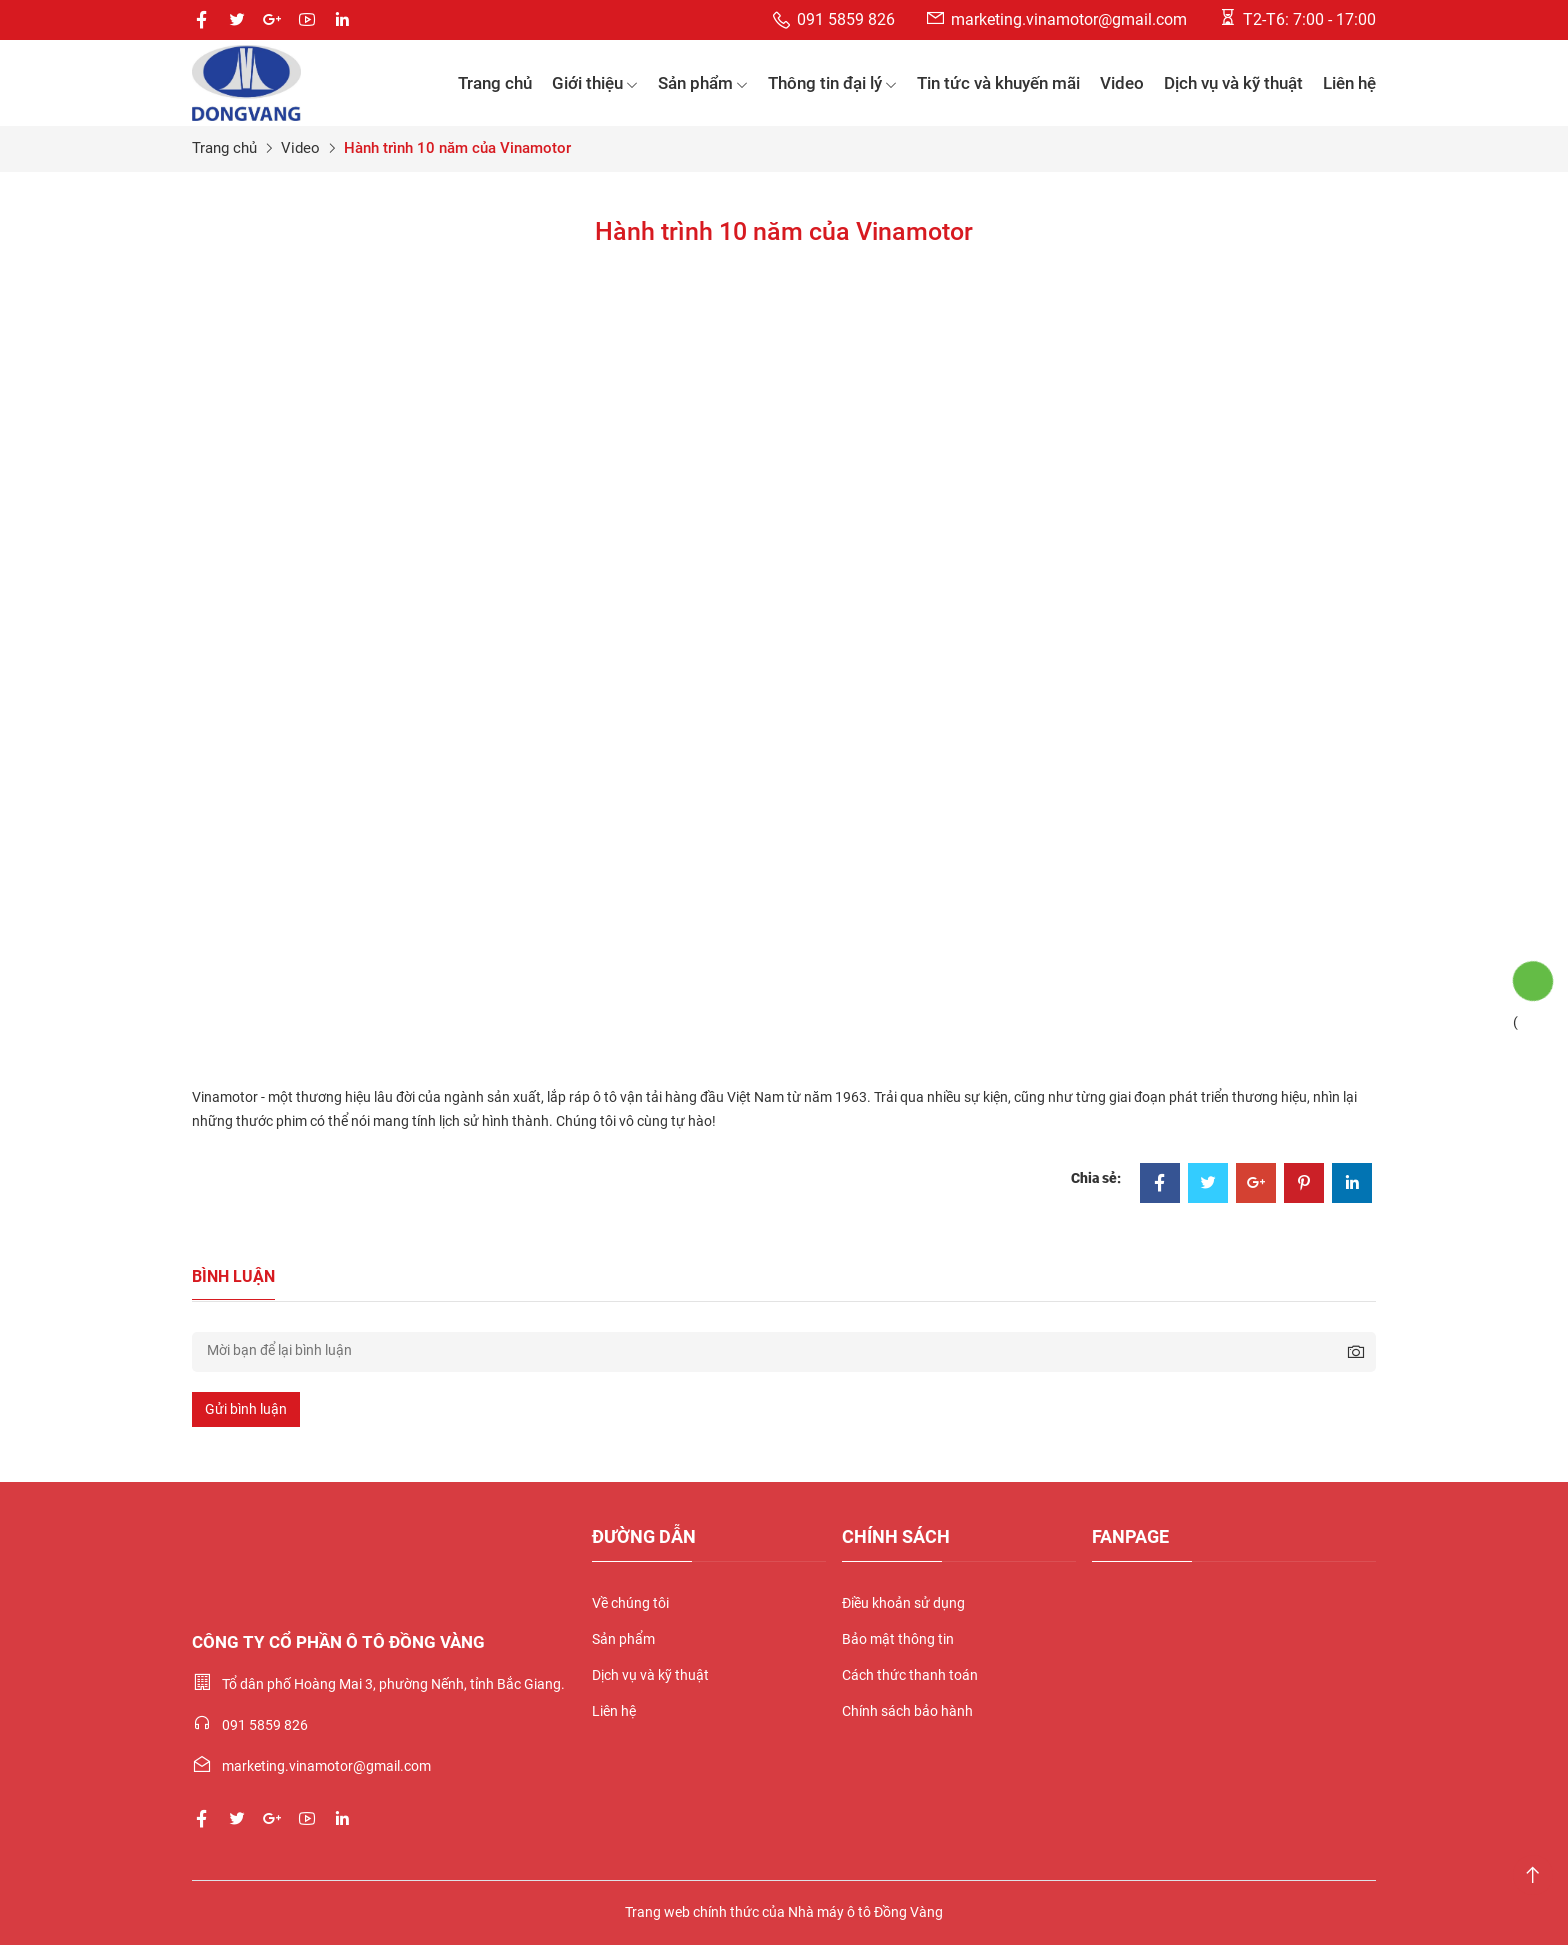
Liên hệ (1349, 83)
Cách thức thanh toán (910, 1675)
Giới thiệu (595, 83)
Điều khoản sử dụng (903, 1603)
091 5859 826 (833, 20)
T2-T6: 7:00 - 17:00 (1296, 18)
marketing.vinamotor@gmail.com (1056, 18)
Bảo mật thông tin (898, 1639)
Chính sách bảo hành (907, 1711)
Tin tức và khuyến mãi (998, 83)
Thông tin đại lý (832, 83)
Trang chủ (495, 83)
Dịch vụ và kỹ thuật (1233, 83)
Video (1122, 83)
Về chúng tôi (630, 1603)
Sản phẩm (703, 83)
